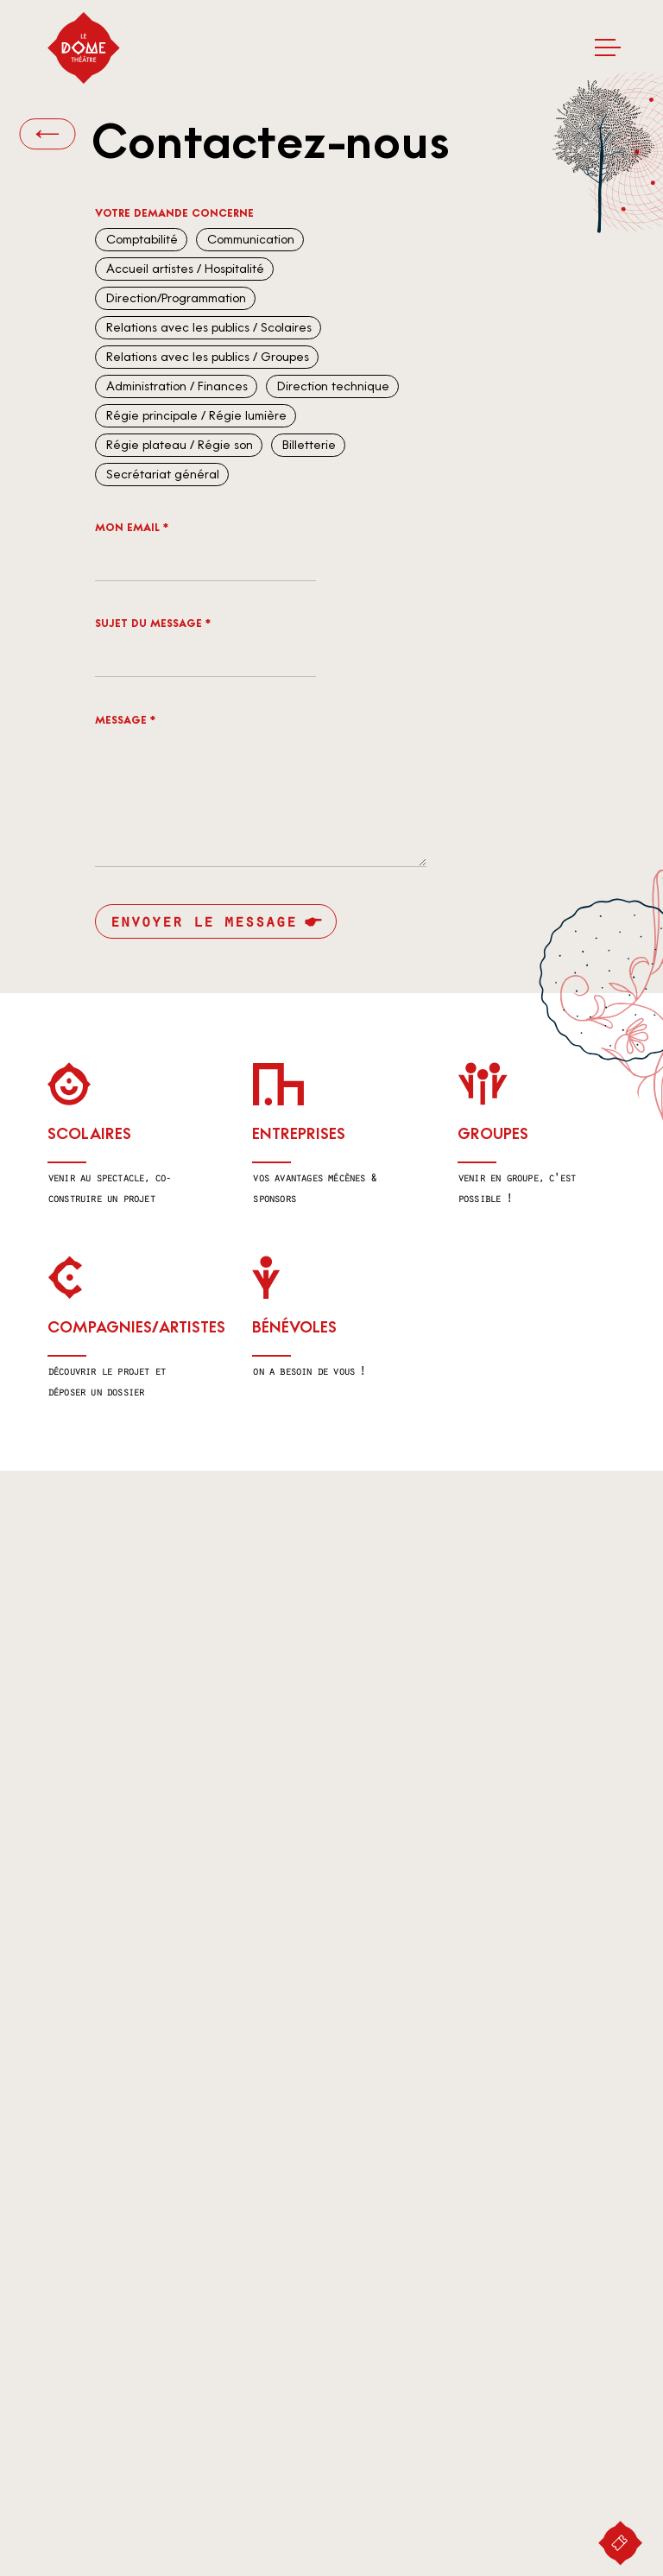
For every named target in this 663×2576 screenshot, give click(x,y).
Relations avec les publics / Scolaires (207, 327)
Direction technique (331, 386)
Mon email (131, 527)
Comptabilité (140, 239)
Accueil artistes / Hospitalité (183, 269)
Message (125, 720)
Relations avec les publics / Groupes (206, 357)
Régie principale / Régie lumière (195, 415)
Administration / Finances (175, 386)
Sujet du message (153, 623)
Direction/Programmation (174, 298)
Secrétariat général (161, 474)
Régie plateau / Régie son (178, 445)
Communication (249, 239)
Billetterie (307, 445)
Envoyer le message (203, 921)
